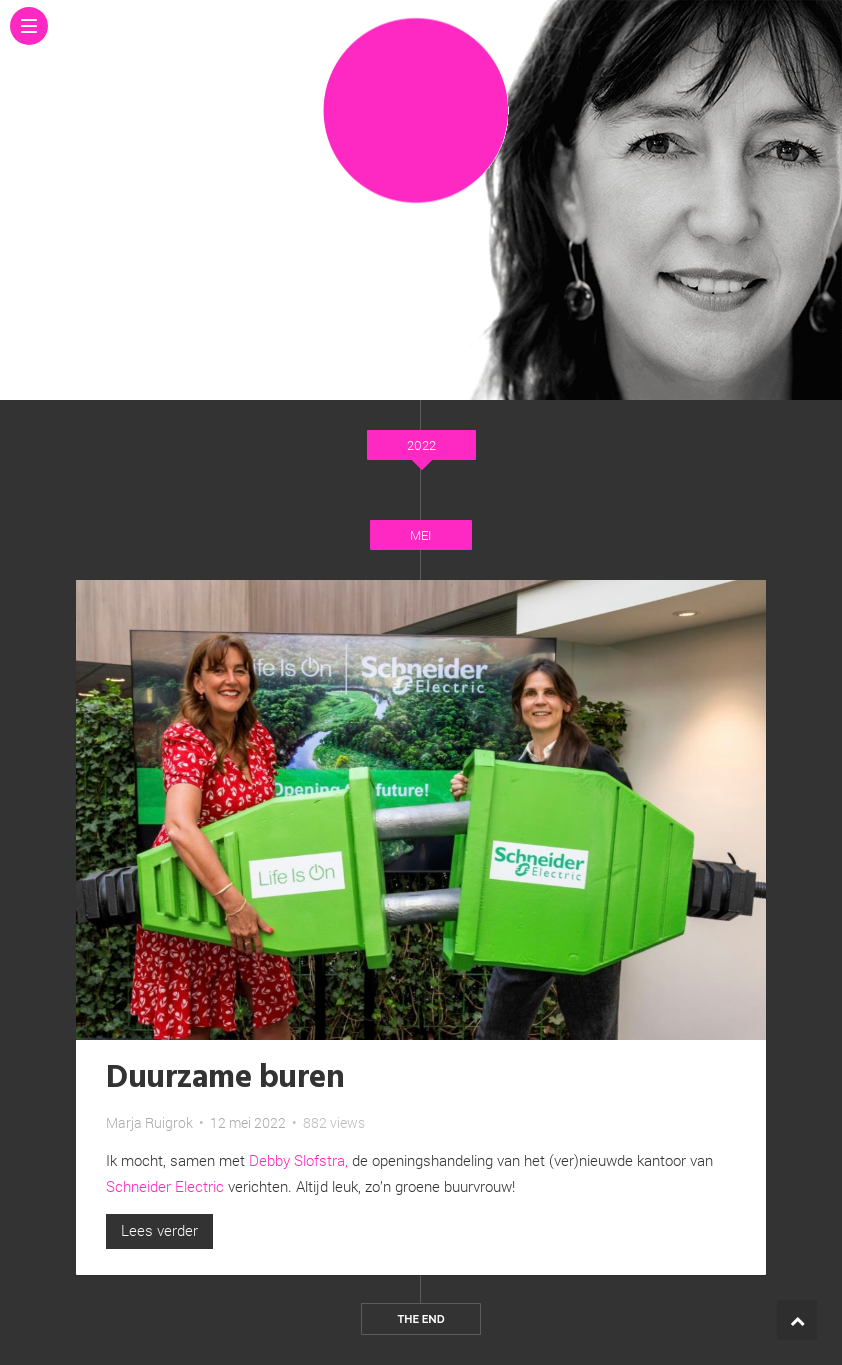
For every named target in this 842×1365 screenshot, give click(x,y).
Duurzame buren (225, 1078)
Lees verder (159, 1230)
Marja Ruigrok (149, 1122)
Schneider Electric (165, 1186)
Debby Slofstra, (300, 1160)
